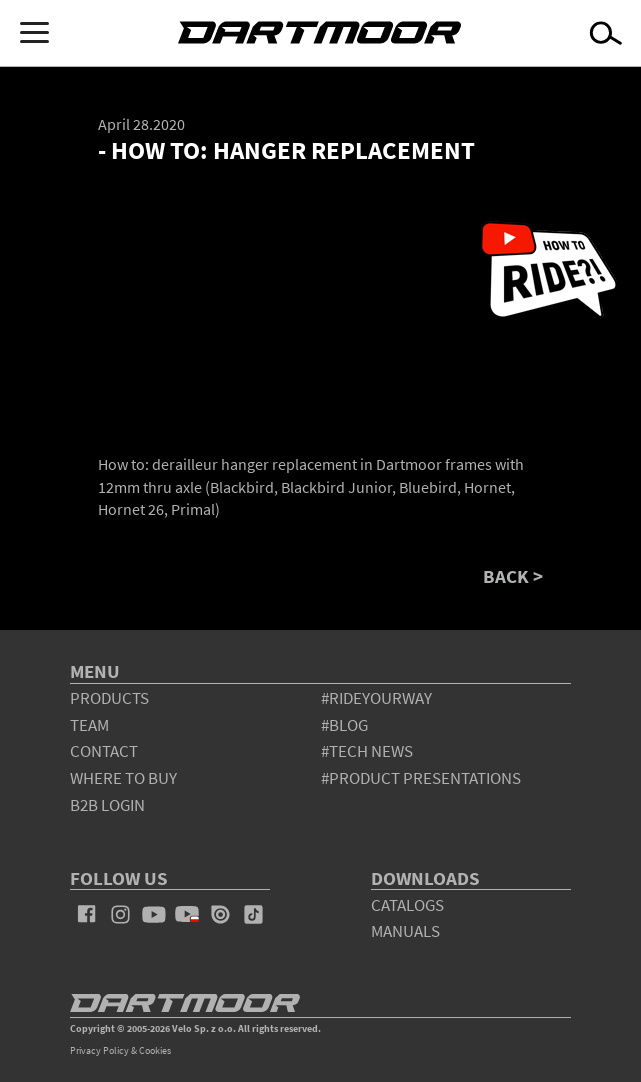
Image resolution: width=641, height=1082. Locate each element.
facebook (86, 914)
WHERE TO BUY (123, 778)
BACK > (513, 576)
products (109, 698)
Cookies (155, 1050)
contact (104, 751)
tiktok (253, 914)
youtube (153, 914)
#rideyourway (376, 698)
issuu (220, 914)
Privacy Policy (99, 1050)
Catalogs (407, 905)
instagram (120, 914)
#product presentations (421, 778)
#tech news (367, 751)
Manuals (405, 931)
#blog (344, 725)
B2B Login (107, 805)
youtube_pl (186, 914)
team (89, 725)
